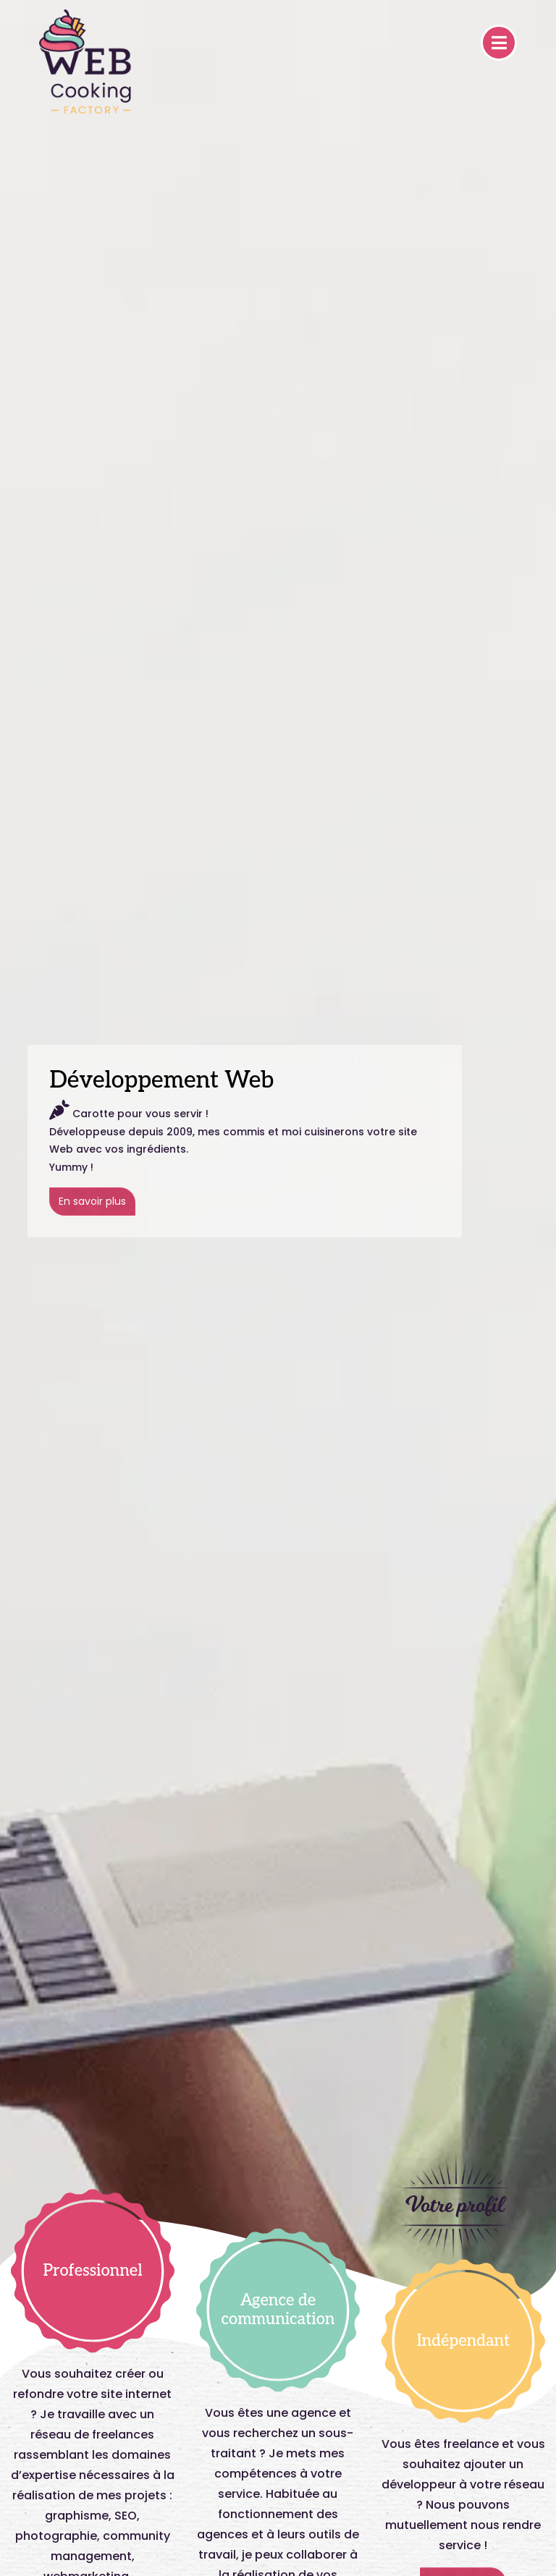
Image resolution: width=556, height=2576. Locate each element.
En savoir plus (92, 1201)
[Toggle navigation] (499, 43)
